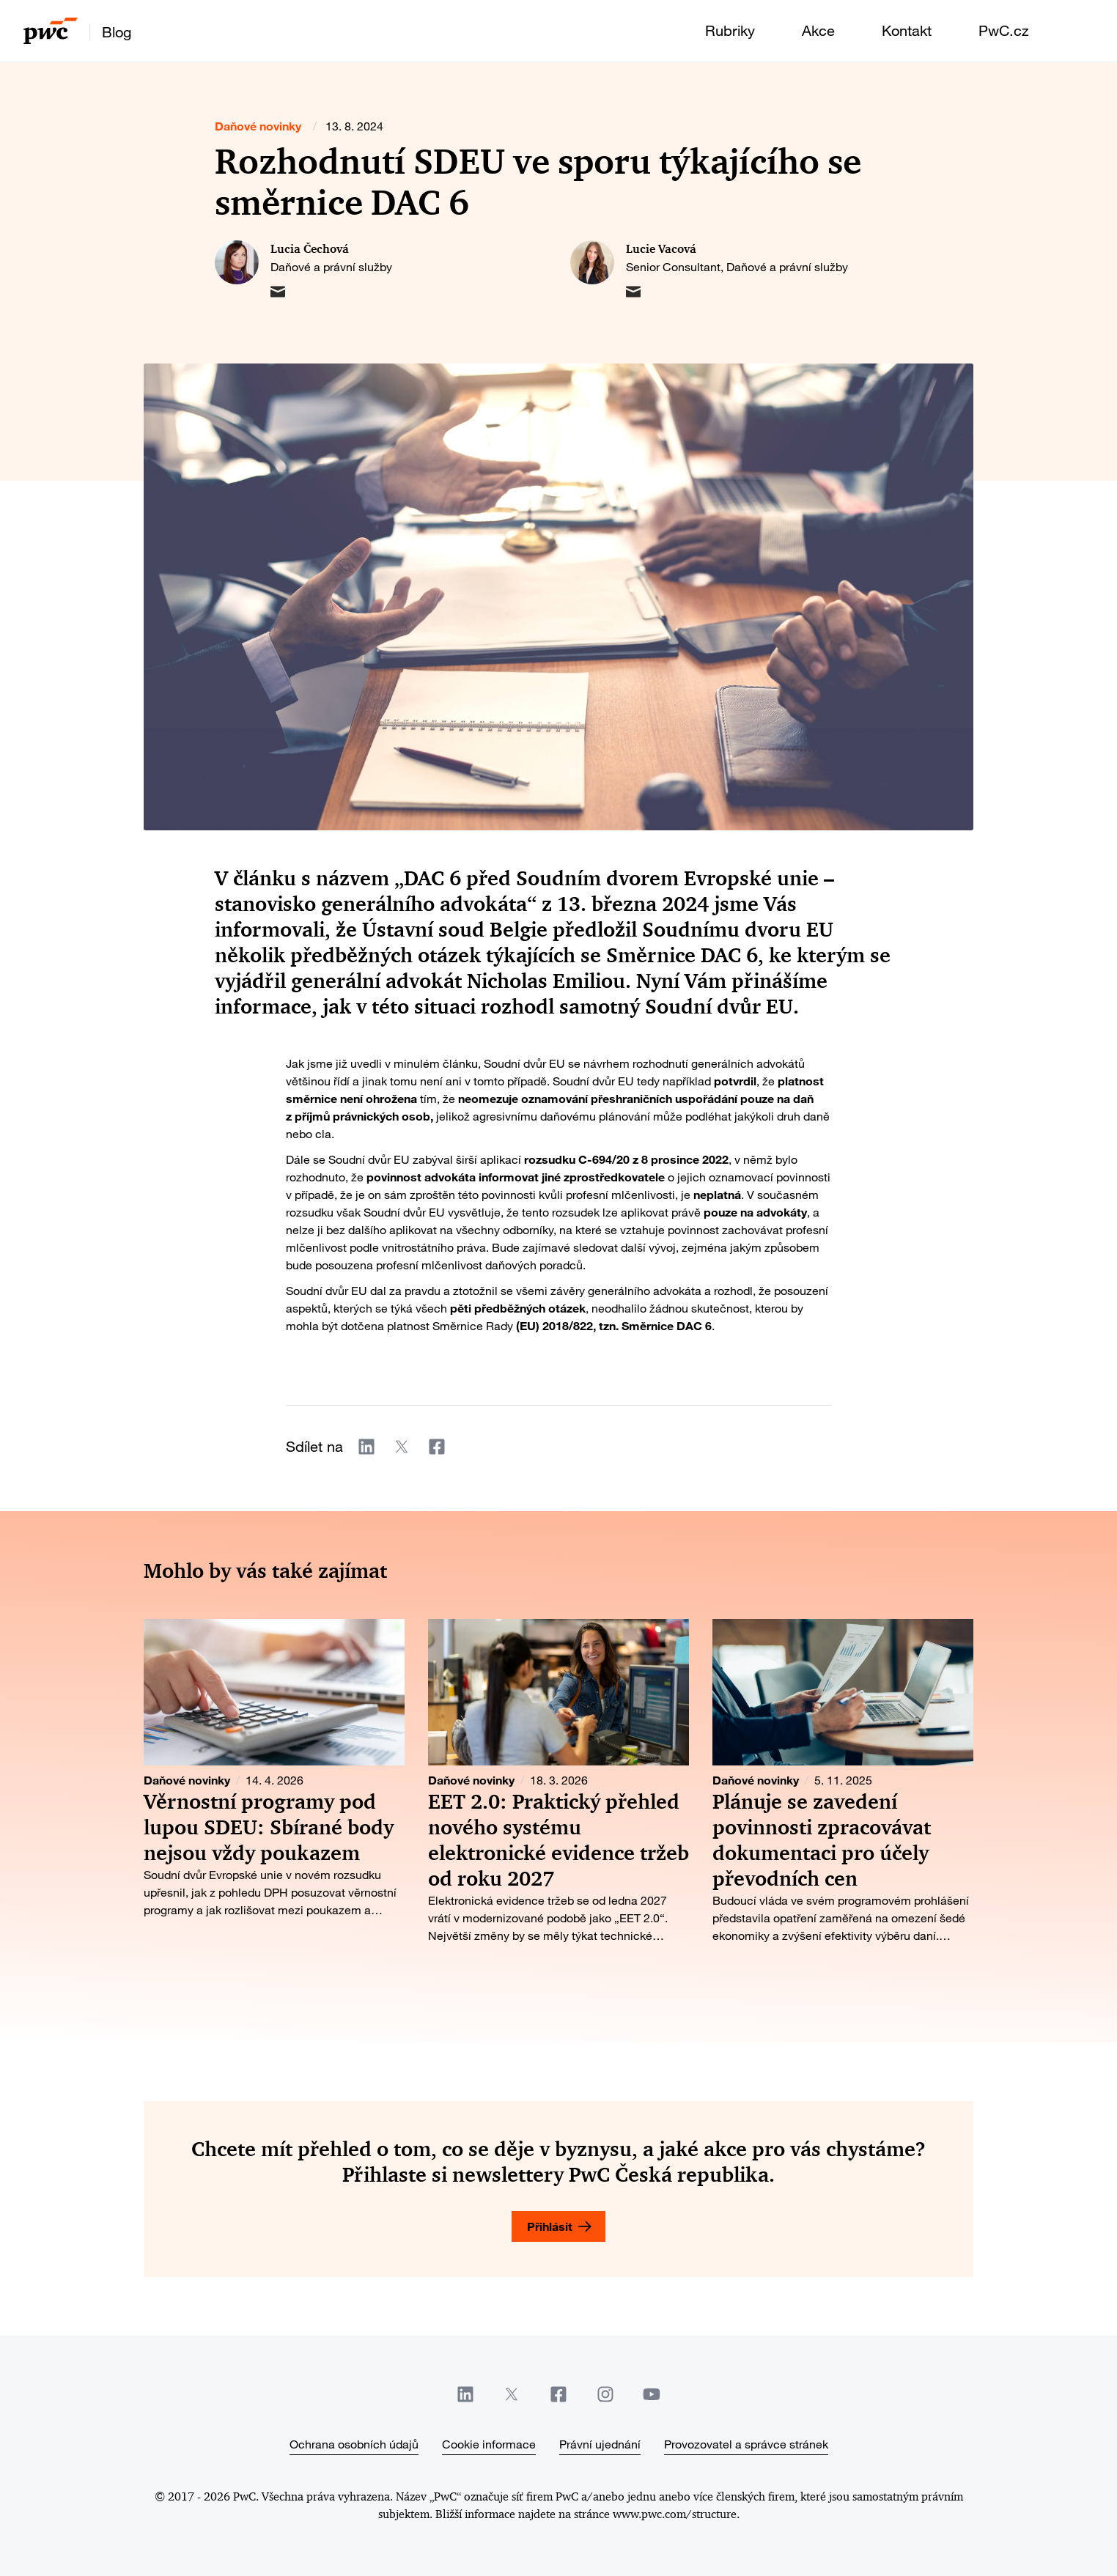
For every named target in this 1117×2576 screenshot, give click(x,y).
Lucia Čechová (309, 249)
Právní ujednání (600, 2444)
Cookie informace (489, 2444)
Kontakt (907, 30)
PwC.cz (1003, 30)
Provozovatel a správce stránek (746, 2444)
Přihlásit (549, 2226)
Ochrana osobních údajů (354, 2444)
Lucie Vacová (661, 249)
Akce (818, 30)
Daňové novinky (258, 126)
